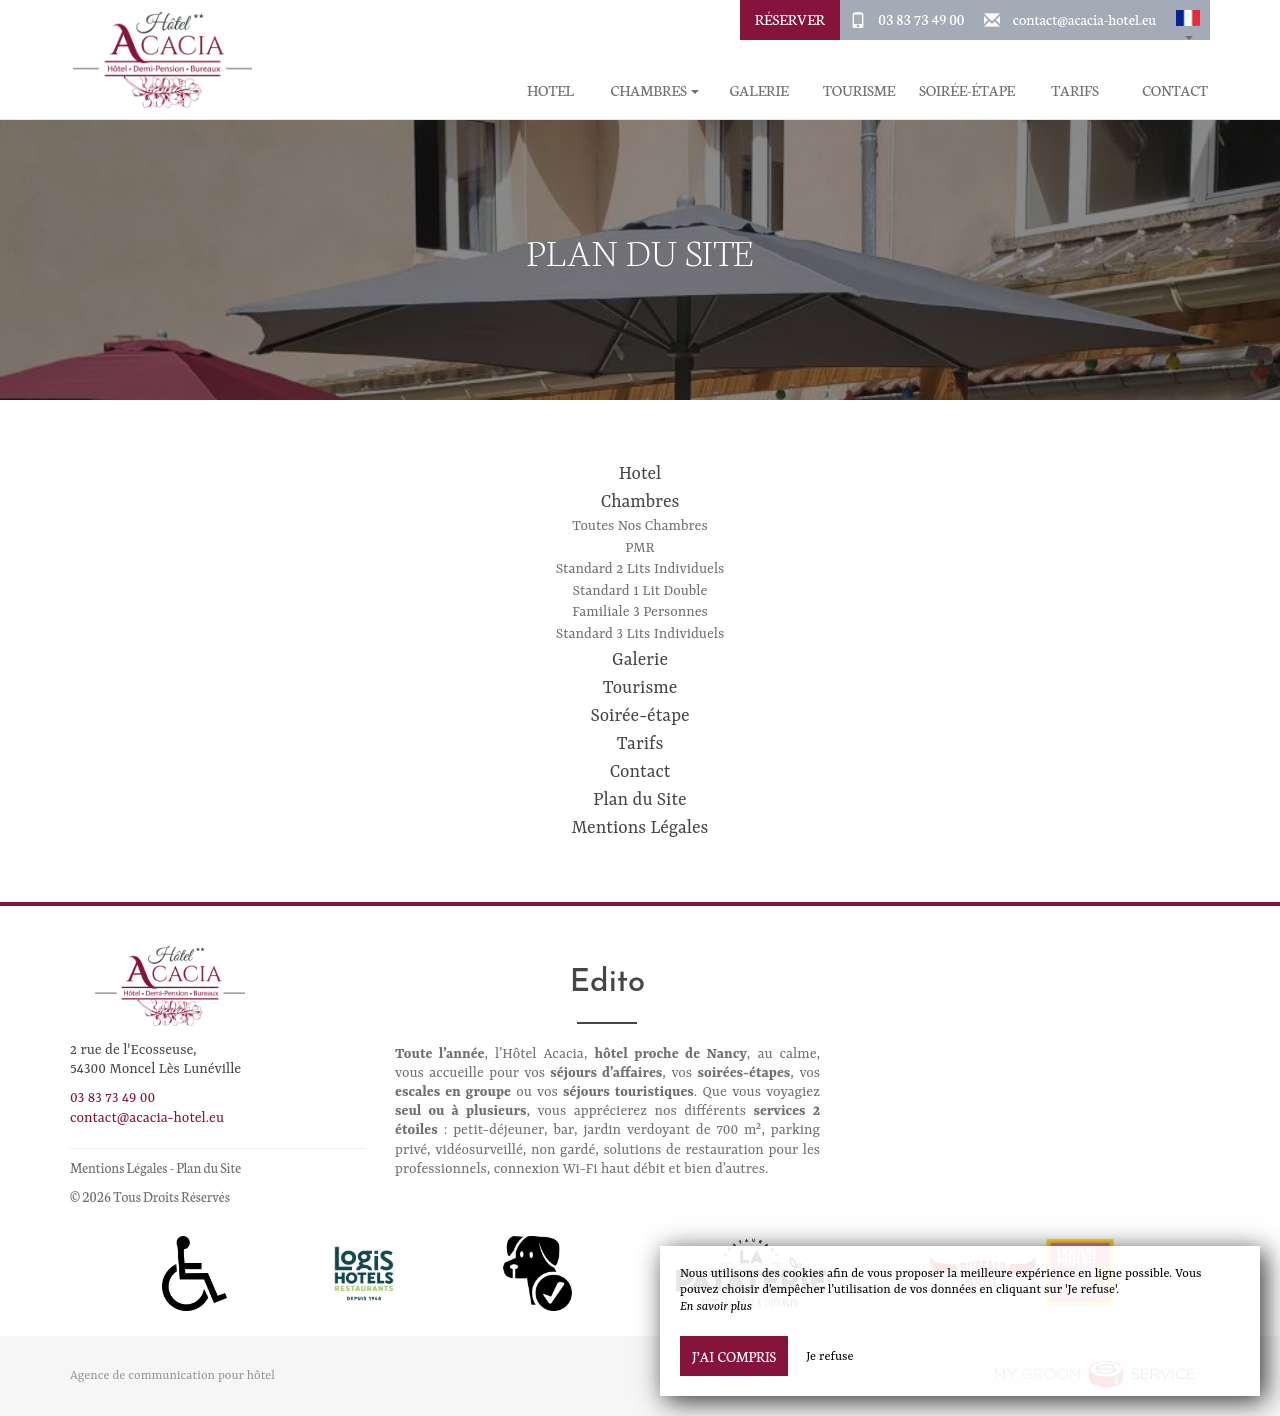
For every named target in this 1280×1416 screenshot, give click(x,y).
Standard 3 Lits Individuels (640, 634)
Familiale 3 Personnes (640, 612)
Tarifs (1075, 90)
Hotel (550, 90)
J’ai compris (734, 1356)
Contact (1175, 90)
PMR (639, 548)
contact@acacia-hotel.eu (1084, 19)
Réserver (790, 19)
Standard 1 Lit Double (640, 591)
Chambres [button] (654, 90)
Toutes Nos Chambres (639, 526)
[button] (1188, 20)
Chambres (640, 502)
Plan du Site (639, 800)
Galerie (758, 90)
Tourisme (859, 90)
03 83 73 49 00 (921, 19)
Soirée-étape (967, 90)
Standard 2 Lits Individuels (640, 569)
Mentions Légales (640, 828)
